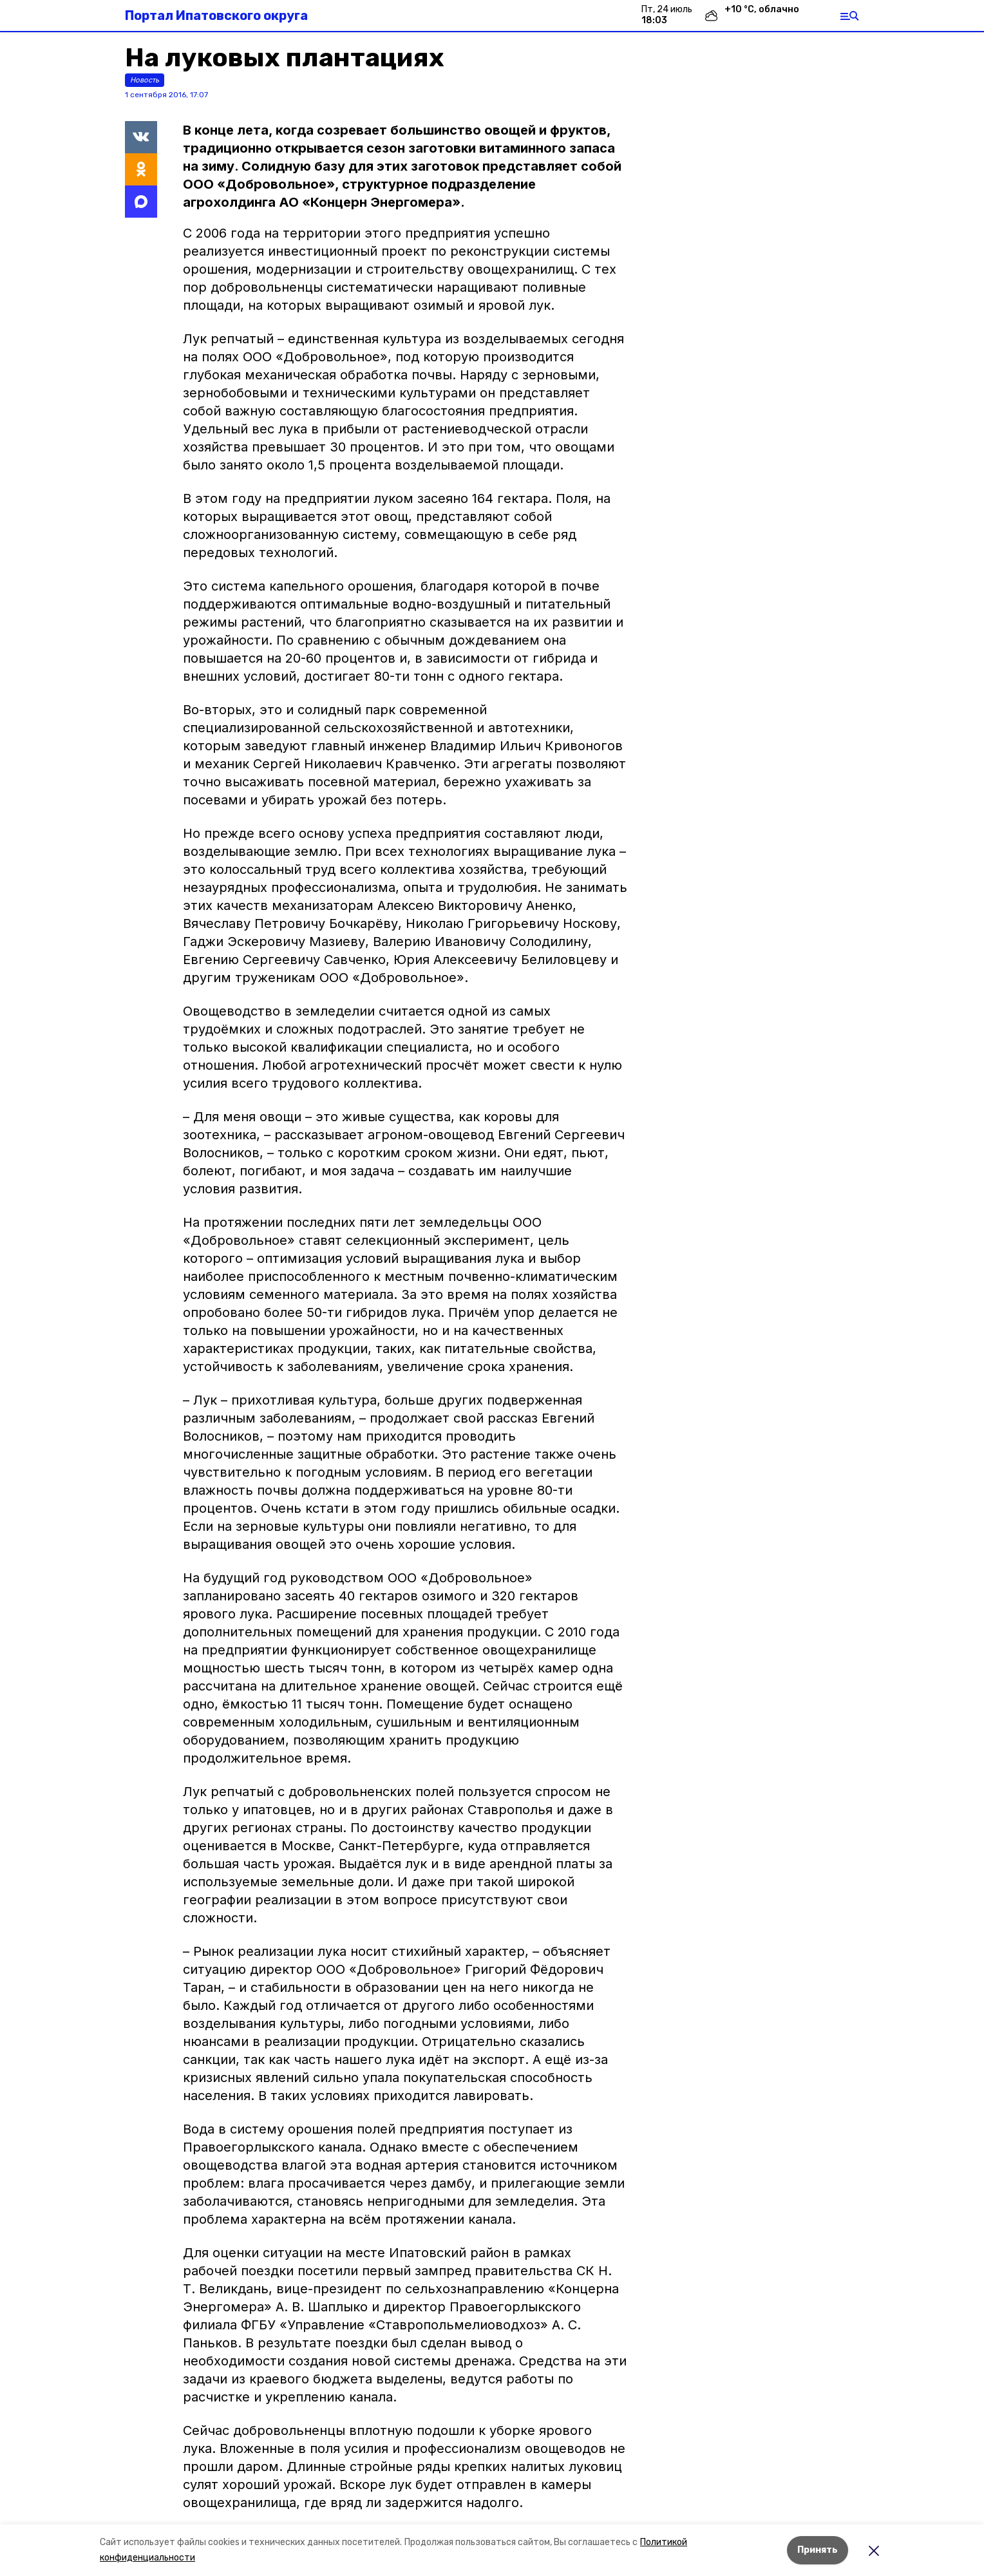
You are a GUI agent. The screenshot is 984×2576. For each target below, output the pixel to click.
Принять (817, 2549)
